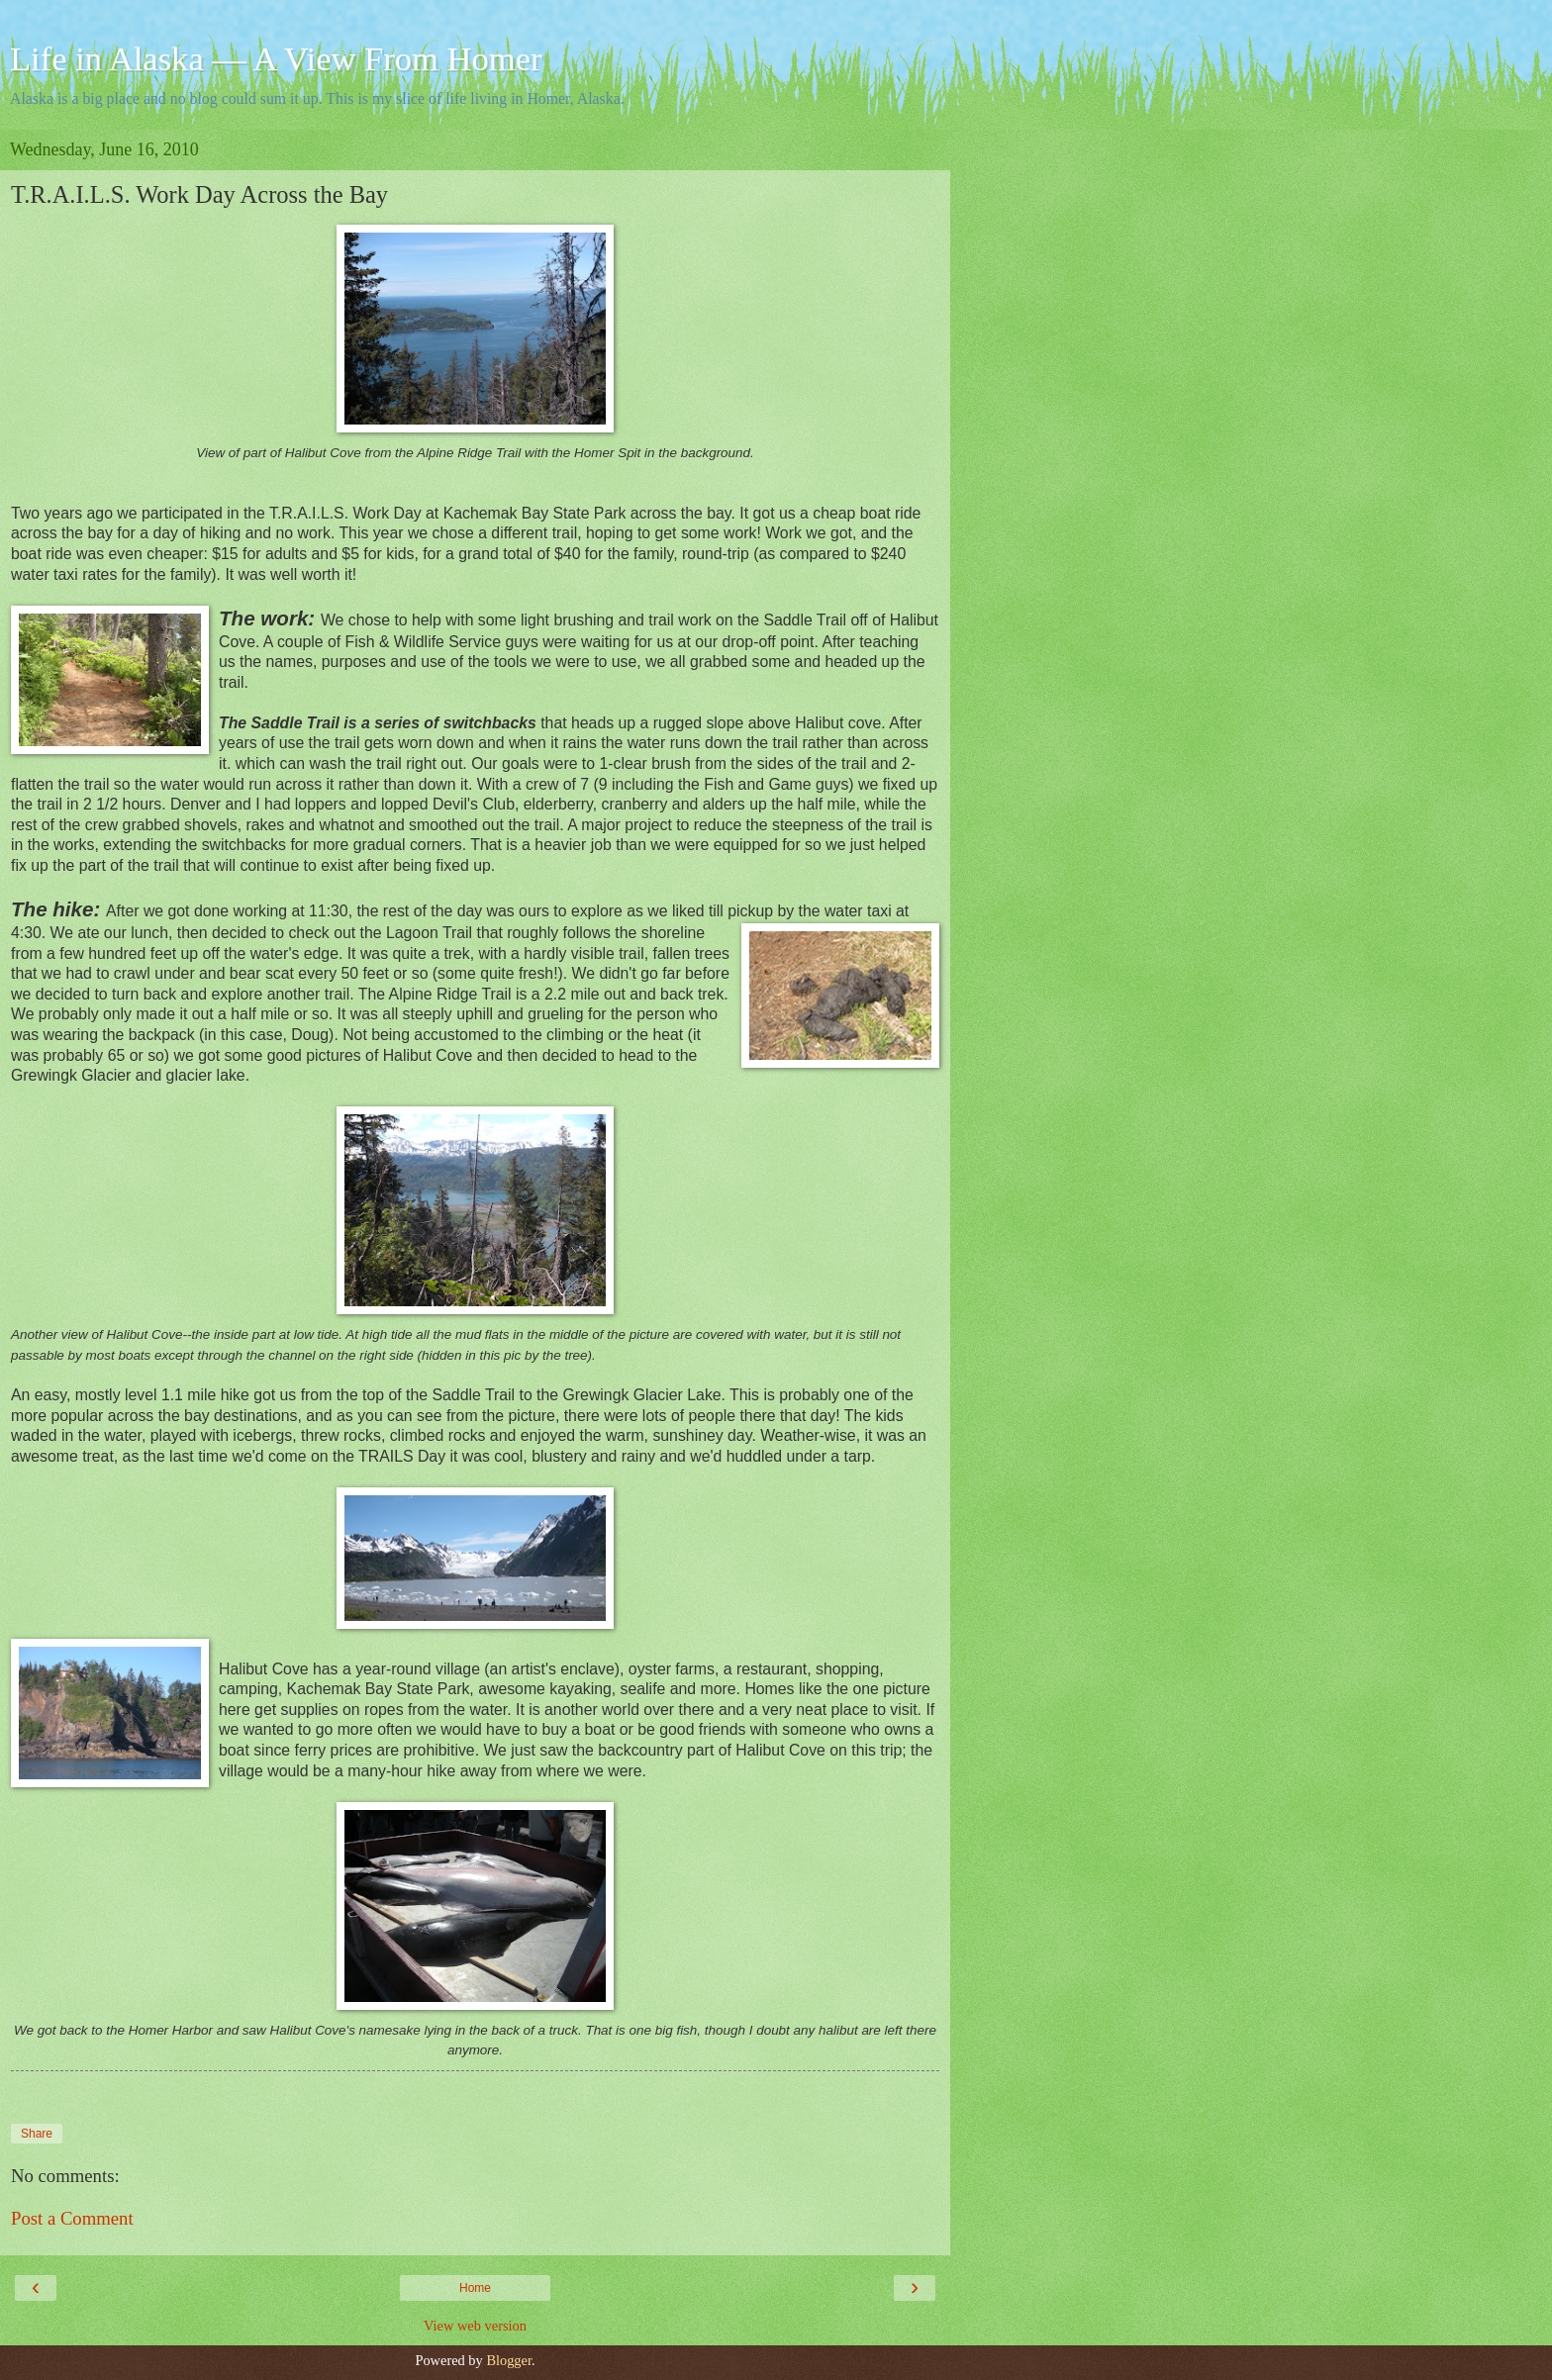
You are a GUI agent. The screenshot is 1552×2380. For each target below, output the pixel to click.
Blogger (509, 2360)
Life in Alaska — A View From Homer (276, 58)
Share (36, 2134)
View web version (475, 2325)
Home (475, 2288)
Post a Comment (72, 2218)
